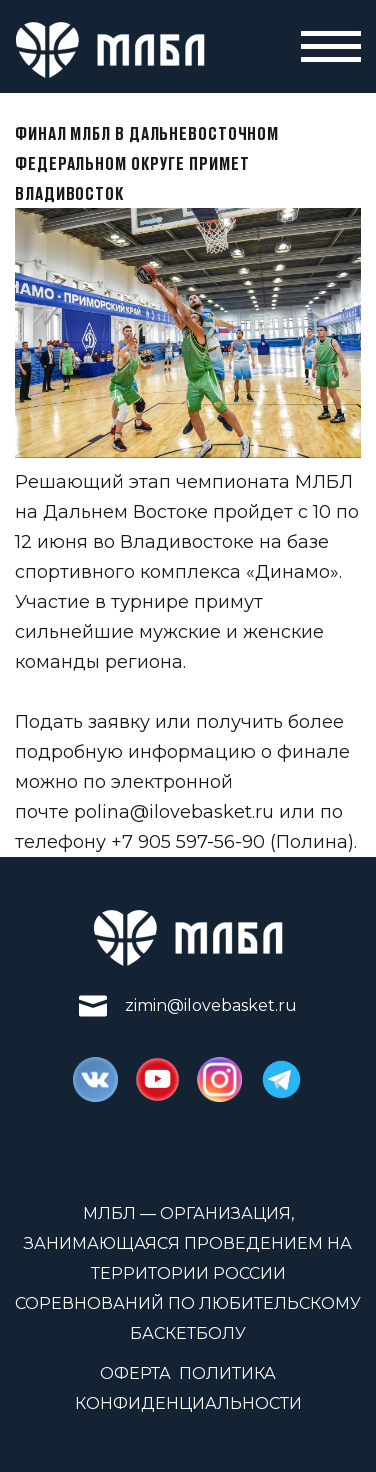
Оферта (135, 1373)
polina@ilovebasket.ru (174, 812)
